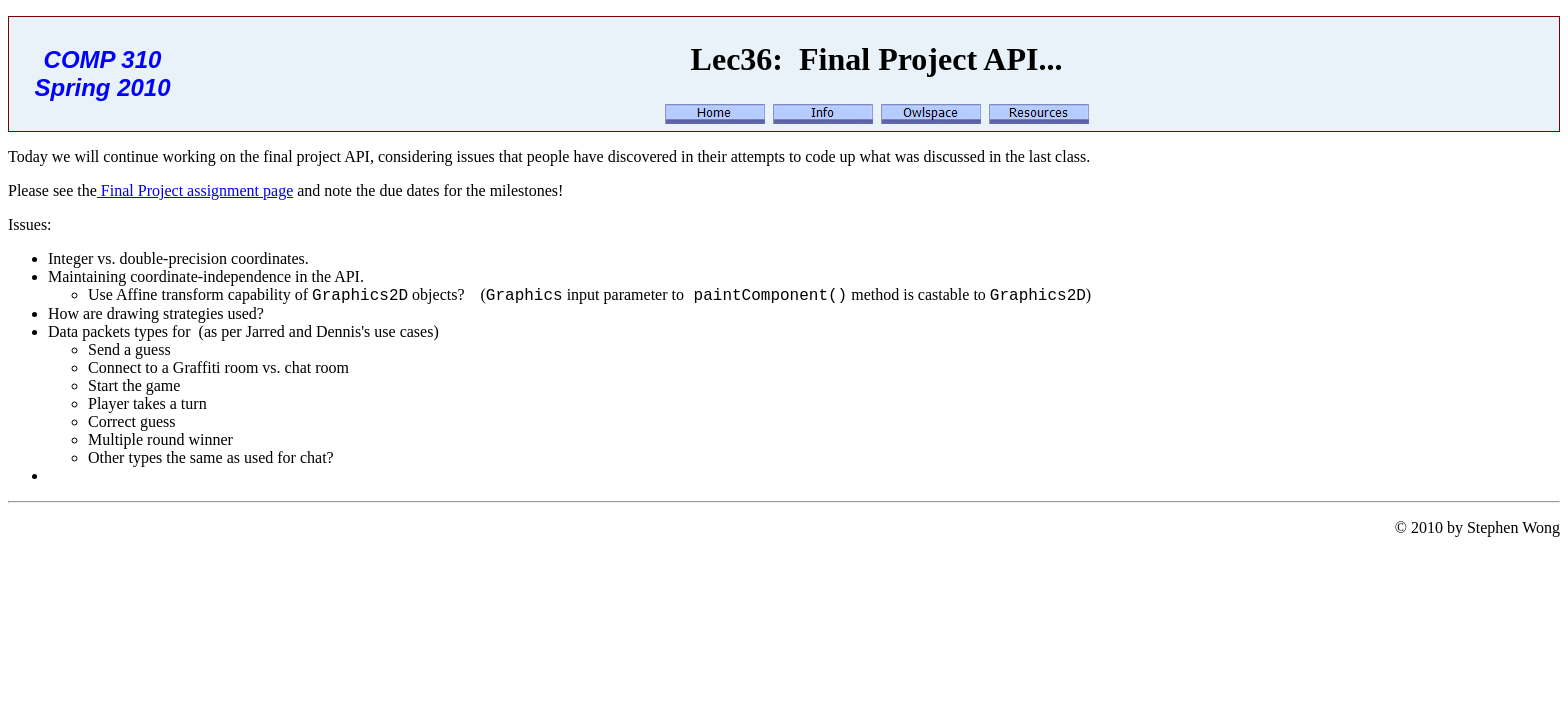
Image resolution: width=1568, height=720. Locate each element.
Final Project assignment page (195, 190)
